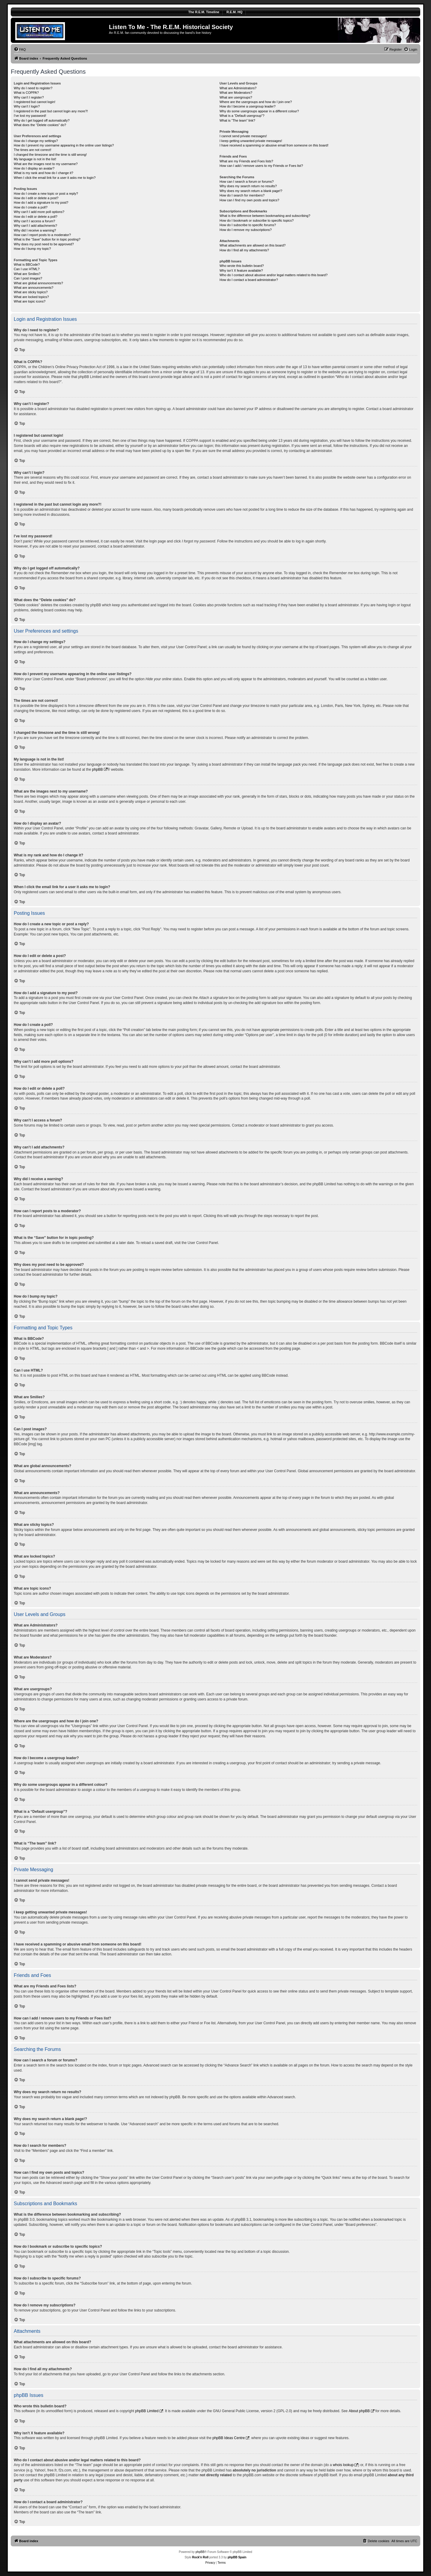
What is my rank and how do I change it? (43, 173)
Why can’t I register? (29, 97)
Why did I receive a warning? (35, 230)
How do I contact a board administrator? (248, 280)
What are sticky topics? (31, 292)
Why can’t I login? (27, 106)
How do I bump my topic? (32, 248)
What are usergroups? (235, 97)
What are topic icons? (29, 301)
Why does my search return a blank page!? (250, 191)
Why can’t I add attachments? (35, 225)
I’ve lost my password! (30, 115)
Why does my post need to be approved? (44, 244)
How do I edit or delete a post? (36, 198)
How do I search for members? (241, 195)
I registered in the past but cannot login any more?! (51, 111)
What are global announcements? (38, 283)
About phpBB (359, 2411)
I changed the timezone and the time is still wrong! (50, 154)
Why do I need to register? (33, 88)
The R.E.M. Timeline (203, 12)
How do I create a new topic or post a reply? (46, 193)
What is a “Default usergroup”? (241, 115)
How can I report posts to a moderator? (42, 235)
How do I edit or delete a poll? (35, 216)
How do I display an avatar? (34, 168)
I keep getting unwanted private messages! (250, 141)
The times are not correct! (32, 150)
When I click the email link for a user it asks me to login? (54, 177)
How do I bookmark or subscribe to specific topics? (256, 220)
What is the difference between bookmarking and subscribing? (264, 215)
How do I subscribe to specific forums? (247, 225)
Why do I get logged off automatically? (41, 120)
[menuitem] (20, 49)
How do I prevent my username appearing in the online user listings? (64, 145)
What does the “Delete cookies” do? (40, 125)
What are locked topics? (31, 297)
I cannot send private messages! (243, 136)
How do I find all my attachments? (244, 250)
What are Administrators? (238, 88)
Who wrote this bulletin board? (241, 265)
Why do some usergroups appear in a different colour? (259, 111)
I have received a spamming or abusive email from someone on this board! (273, 145)
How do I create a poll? (31, 207)
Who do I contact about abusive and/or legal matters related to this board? (273, 275)
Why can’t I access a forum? (34, 221)
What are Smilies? (27, 274)
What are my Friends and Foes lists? (246, 161)
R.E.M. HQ (234, 12)
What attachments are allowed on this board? (252, 245)
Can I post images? (28, 278)
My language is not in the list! (35, 159)
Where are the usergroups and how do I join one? (255, 102)
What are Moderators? (235, 92)
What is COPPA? (26, 92)
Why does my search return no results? (248, 186)
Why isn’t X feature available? (241, 270)
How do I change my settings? (36, 141)
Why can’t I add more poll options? (39, 212)
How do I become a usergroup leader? (247, 106)
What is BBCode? (27, 264)
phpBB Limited (147, 2411)
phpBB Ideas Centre (229, 2438)
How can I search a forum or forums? (246, 181)
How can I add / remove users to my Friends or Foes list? (261, 165)
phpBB (97, 769)
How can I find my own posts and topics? (249, 200)
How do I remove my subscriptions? (245, 230)
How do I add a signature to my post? (41, 202)
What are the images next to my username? (46, 164)
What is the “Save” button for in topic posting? (47, 239)
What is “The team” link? (237, 120)
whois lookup (343, 2465)
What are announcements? (33, 287)
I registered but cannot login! (34, 102)
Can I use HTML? (27, 269)
